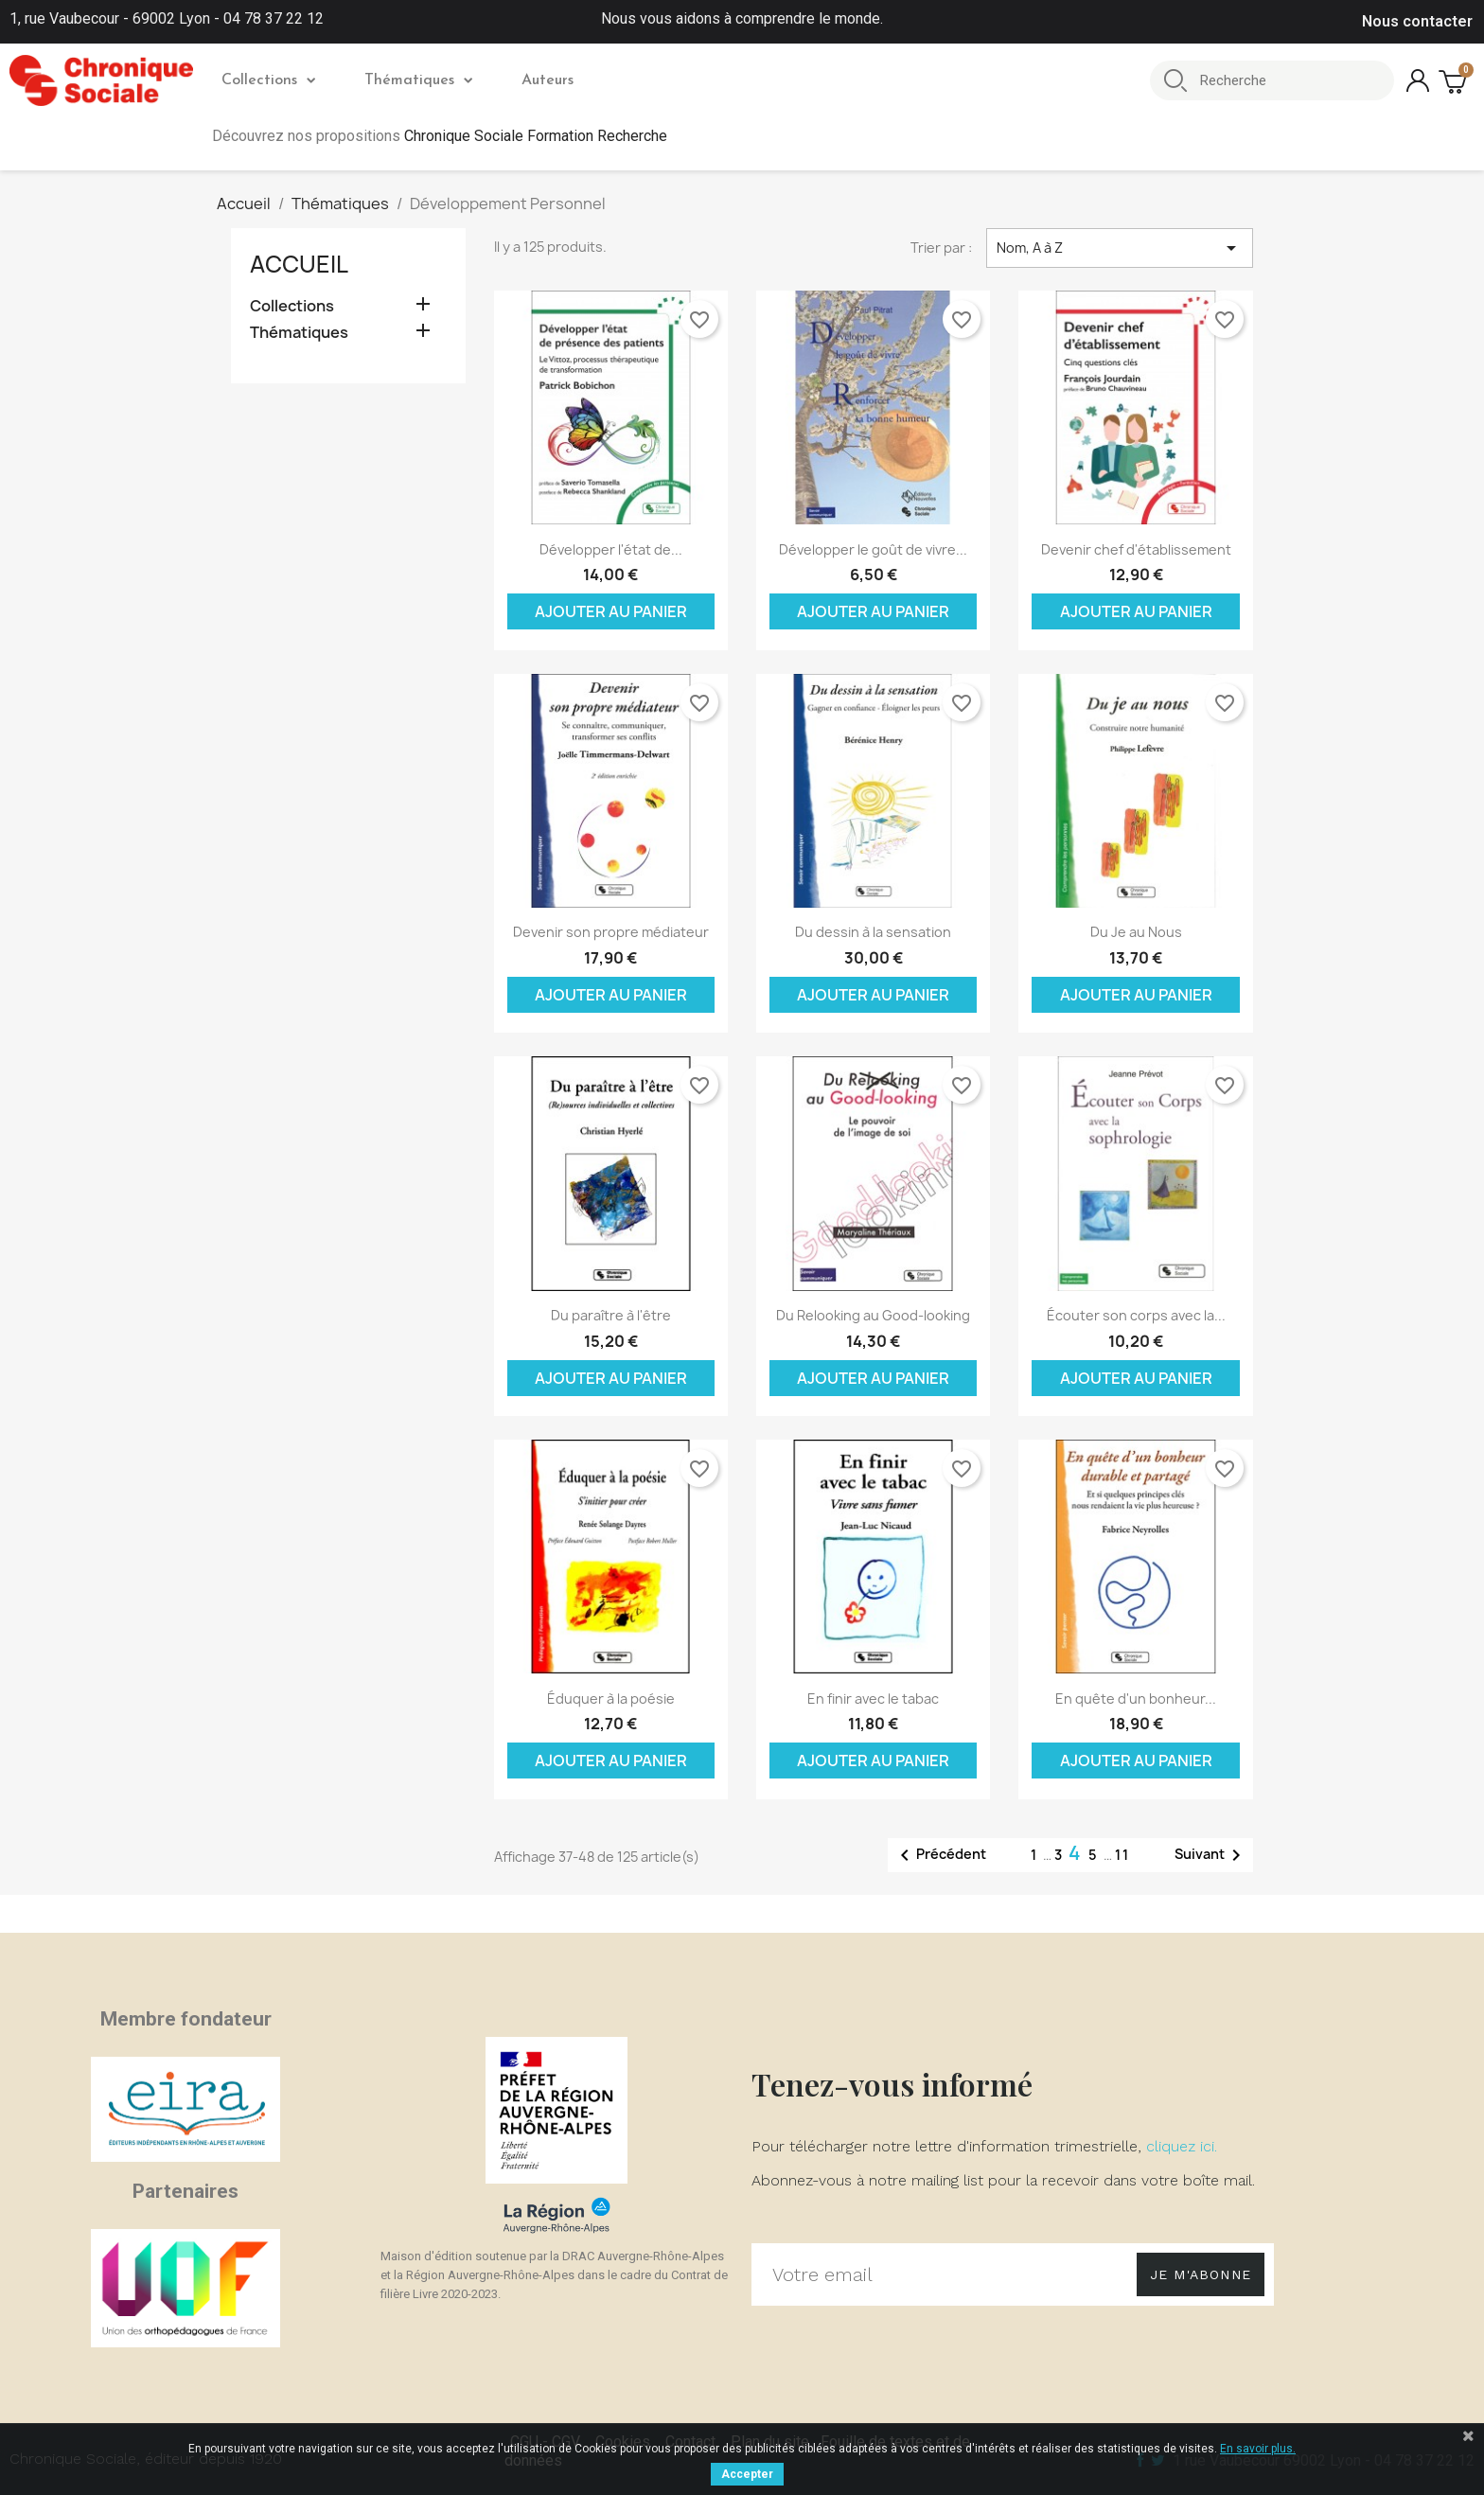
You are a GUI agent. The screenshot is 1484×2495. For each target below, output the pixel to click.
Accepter (747, 2474)
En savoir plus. (1258, 2448)
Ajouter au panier (611, 611)
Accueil (299, 264)
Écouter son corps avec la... (1136, 1315)
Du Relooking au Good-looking (873, 1315)
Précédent (939, 1855)
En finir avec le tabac (873, 1699)
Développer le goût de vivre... (873, 549)
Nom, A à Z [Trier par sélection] (1120, 248)
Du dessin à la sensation (873, 932)
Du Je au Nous (1136, 932)
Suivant (1211, 1855)
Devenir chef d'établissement (1136, 549)
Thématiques (418, 80)
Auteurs (547, 80)
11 (1122, 1855)
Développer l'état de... (610, 549)
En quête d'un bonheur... (1135, 1699)
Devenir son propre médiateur (611, 932)
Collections (268, 80)
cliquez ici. (1181, 2146)
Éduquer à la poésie (611, 1699)
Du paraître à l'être (611, 1315)
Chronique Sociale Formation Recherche (535, 136)
